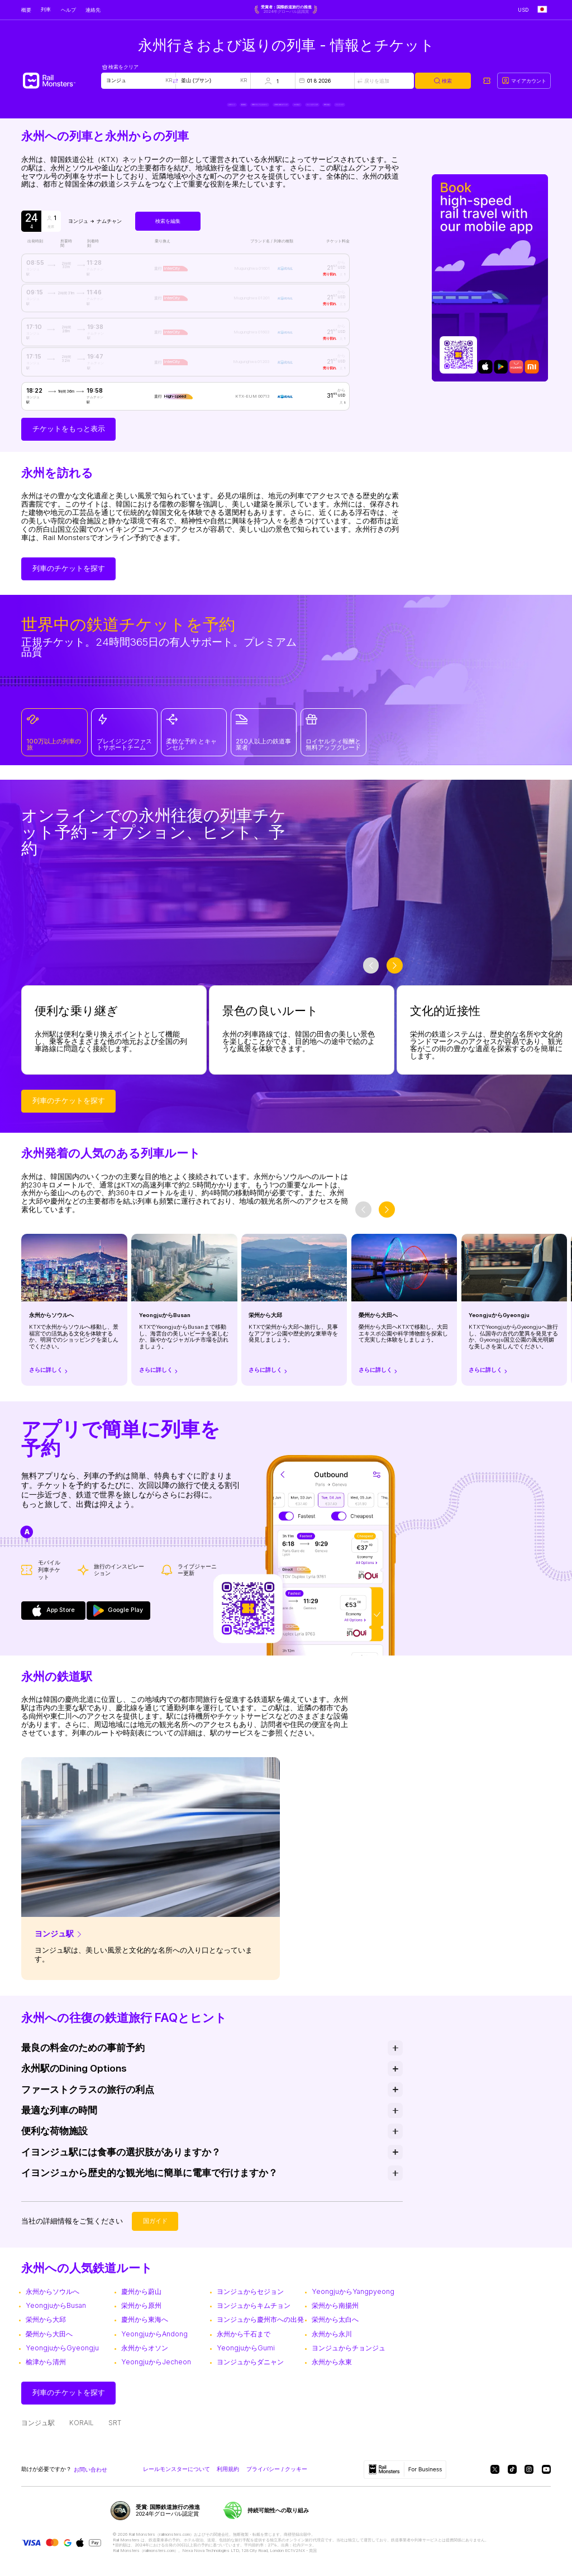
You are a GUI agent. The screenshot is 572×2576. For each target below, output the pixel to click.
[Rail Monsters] (61, 81)
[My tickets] (487, 80)
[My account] (524, 81)
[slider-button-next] (395, 976)
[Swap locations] (175, 81)
